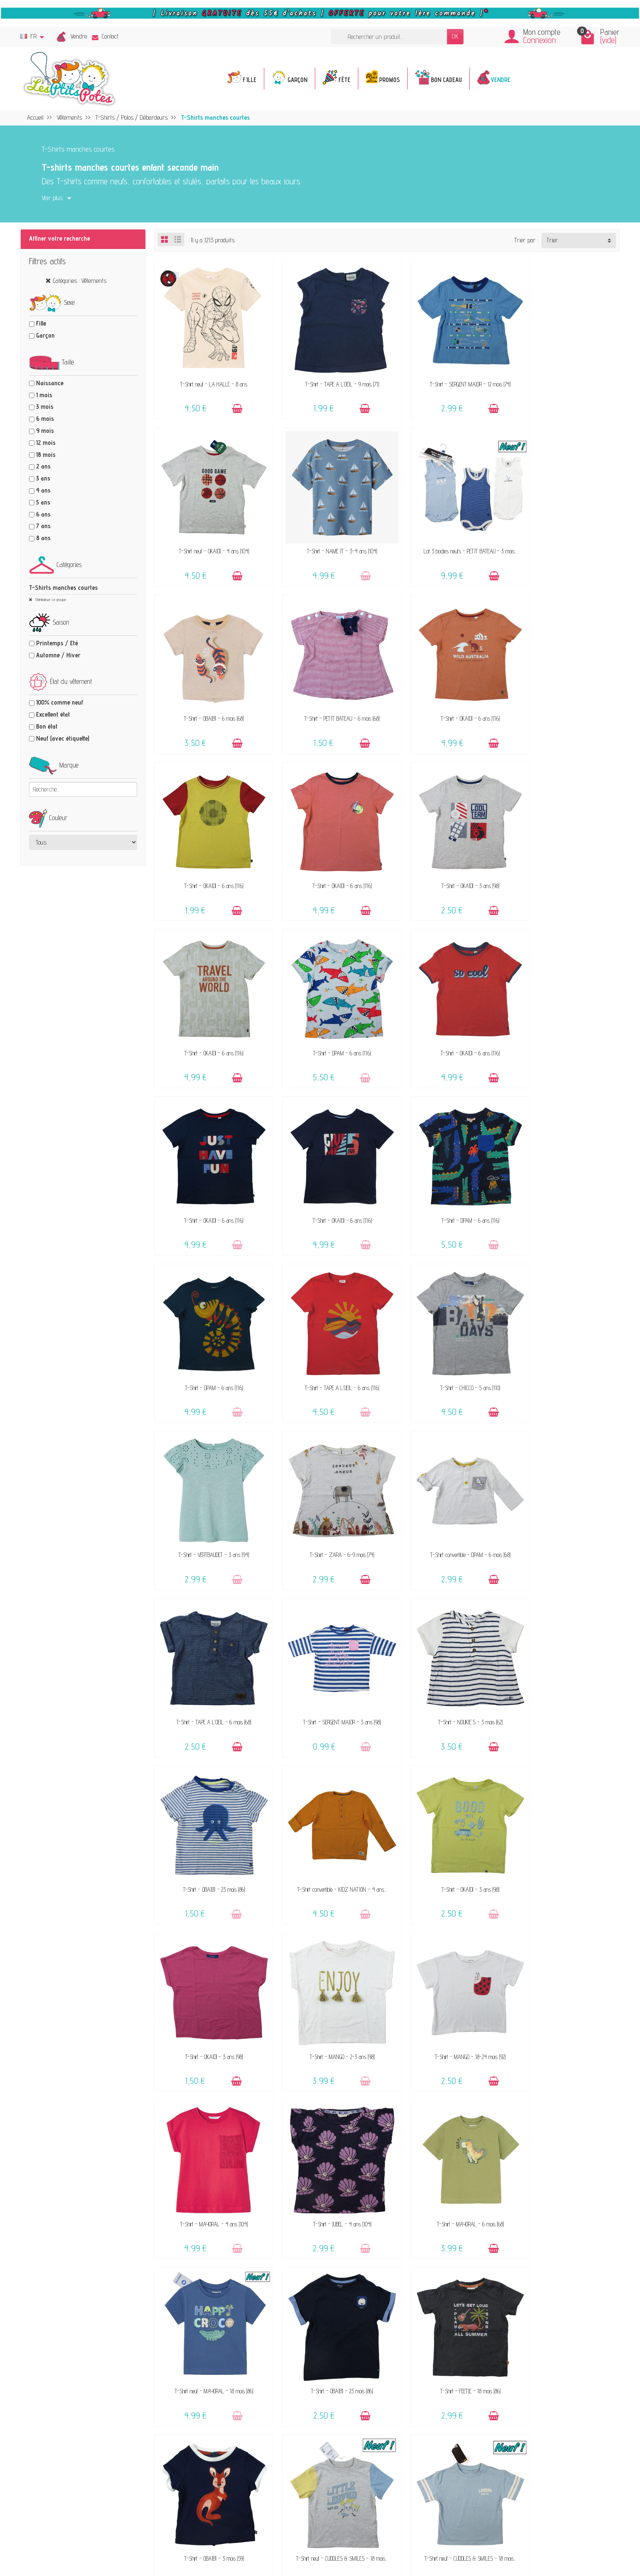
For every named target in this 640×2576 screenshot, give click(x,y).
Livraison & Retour (388, 2242)
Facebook (515, 2288)
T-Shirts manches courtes (63, 587)
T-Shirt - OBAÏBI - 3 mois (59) (564, 1792)
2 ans (43, 466)
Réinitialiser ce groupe (50, 599)
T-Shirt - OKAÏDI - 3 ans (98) (565, 689)
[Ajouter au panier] (231, 399)
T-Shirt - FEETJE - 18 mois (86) (446, 1792)
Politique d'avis (523, 2242)
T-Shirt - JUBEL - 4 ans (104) (446, 1635)
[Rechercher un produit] (389, 36)
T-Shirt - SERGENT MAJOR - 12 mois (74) (446, 374)
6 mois (45, 418)
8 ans (43, 538)
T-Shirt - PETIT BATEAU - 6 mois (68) (564, 532)
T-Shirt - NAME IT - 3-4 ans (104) (209, 532)
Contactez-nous (384, 2220)
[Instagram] (205, 2535)
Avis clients (240, 2262)
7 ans (43, 526)
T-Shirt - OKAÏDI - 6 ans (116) (209, 689)
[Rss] (186, 2535)
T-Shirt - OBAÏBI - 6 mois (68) (446, 532)
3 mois (44, 406)
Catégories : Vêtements (79, 281)
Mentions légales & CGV (532, 2220)
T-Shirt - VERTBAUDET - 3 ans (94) (327, 1162)
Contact (105, 36)
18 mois (46, 455)
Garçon (45, 335)
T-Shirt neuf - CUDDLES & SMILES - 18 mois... (209, 1950)
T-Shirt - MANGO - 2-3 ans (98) (564, 1477)
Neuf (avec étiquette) (62, 738)
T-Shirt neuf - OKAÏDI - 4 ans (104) (565, 374)
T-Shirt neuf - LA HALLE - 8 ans (209, 374)
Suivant (605, 2003)
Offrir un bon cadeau (251, 2273)
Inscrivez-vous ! (284, 2473)
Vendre (78, 36)
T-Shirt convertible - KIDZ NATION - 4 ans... (209, 1477)
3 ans (43, 478)
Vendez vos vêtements (253, 2239)
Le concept (239, 2228)
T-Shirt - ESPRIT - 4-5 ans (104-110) (565, 1950)
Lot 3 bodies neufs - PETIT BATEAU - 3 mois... (327, 532)
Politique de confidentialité (535, 2231)
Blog (510, 2265)
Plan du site (519, 2276)
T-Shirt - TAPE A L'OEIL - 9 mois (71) (328, 374)
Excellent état (53, 714)
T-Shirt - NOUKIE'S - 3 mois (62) (446, 1319)
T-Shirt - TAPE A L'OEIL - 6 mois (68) (209, 1319)
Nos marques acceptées (255, 2251)
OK (455, 36)
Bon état (47, 726)
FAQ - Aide (378, 2231)
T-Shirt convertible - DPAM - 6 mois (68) (565, 1162)
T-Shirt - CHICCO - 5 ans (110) (209, 1162)
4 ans (43, 490)
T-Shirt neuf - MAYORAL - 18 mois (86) (209, 1792)
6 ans (43, 514)
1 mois (44, 395)
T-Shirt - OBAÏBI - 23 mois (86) (565, 1319)
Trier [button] (552, 240)
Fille (41, 323)
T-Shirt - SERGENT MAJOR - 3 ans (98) (327, 1319)
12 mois (46, 443)
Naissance (49, 383)
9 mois (45, 431)
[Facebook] (166, 2535)
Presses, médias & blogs (535, 2254)
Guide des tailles (384, 2265)
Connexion (539, 40)
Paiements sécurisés (391, 2254)
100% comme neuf (59, 702)
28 (583, 2003)
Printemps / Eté (57, 643)
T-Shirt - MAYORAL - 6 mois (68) (564, 1635)
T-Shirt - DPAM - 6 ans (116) (327, 847)
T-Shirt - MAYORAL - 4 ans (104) (327, 1635)
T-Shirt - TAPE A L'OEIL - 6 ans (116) (565, 1004)
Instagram (517, 2299)
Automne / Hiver (58, 655)
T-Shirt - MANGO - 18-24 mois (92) (209, 1635)
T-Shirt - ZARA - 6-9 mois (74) (446, 1162)
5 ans (43, 502)
